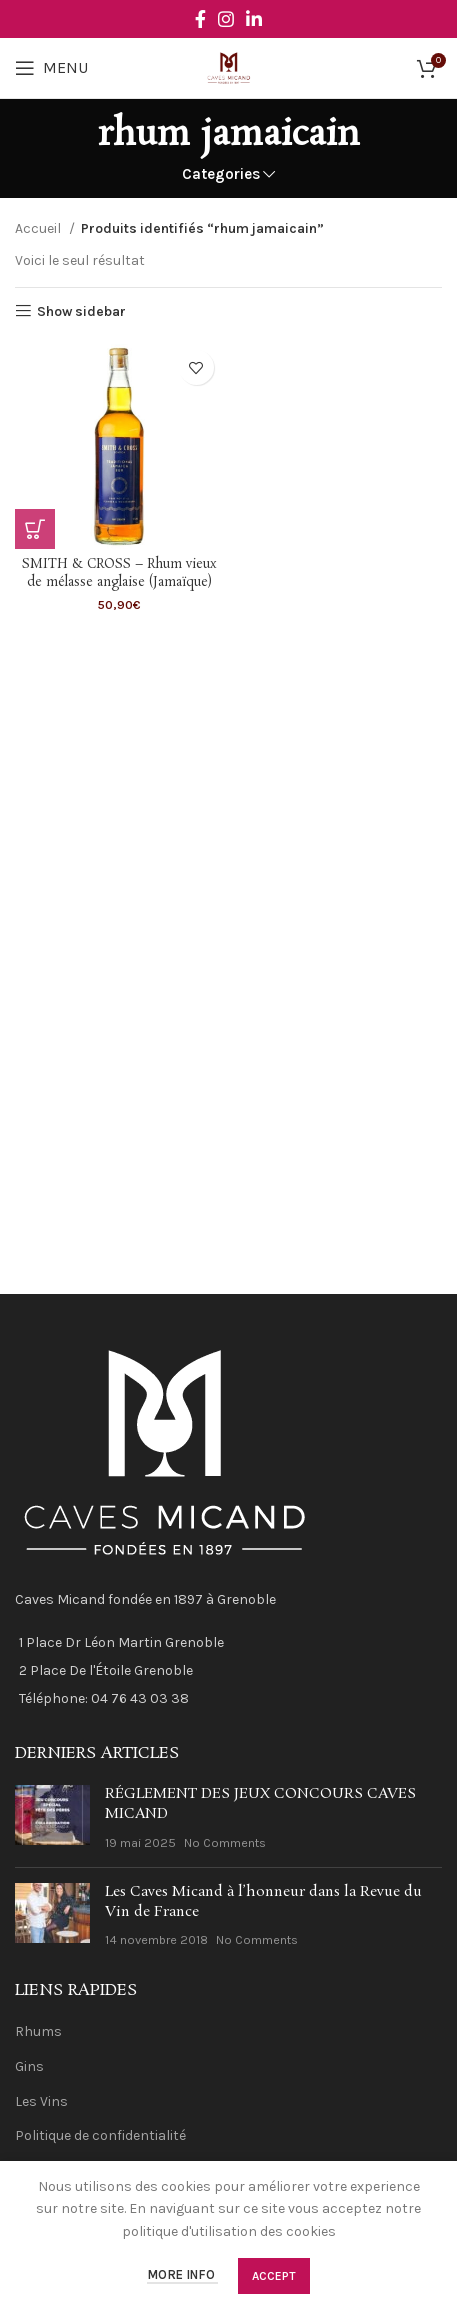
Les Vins (41, 2101)
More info (182, 2275)
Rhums (38, 2031)
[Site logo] (228, 66)
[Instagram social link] (226, 19)
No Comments (225, 1842)
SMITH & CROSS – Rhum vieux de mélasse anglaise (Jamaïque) (119, 573)
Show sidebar (81, 311)
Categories (221, 174)
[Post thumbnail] (52, 1818)
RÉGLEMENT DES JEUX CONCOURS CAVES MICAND (260, 1804)
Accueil (39, 228)
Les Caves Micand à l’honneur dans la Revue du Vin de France (263, 1902)
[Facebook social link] (200, 19)
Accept (274, 2276)
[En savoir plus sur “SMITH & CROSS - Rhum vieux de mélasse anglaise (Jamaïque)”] (35, 529)
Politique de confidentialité (100, 2135)
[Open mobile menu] (51, 68)
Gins (29, 2066)
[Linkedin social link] (254, 19)
